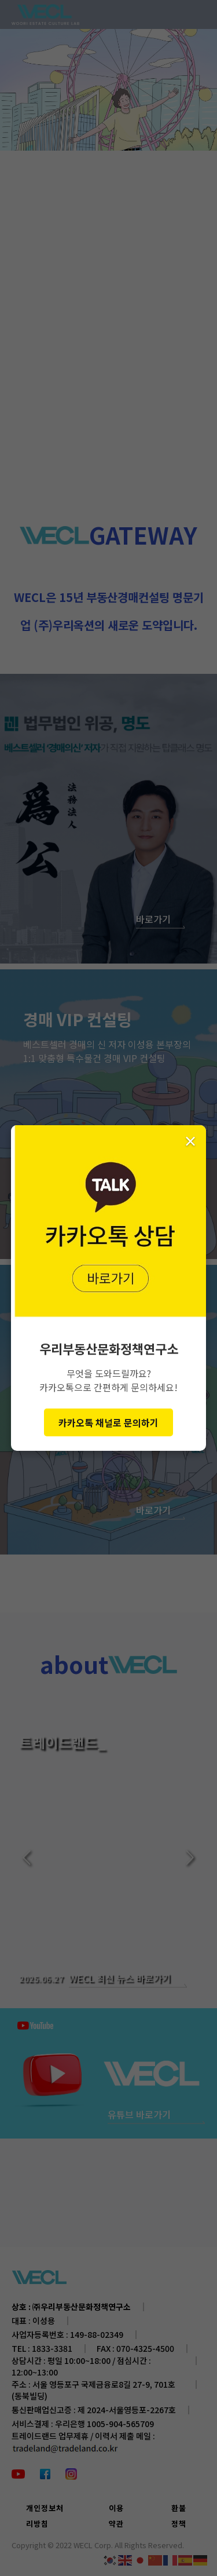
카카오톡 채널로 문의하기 (108, 1422)
